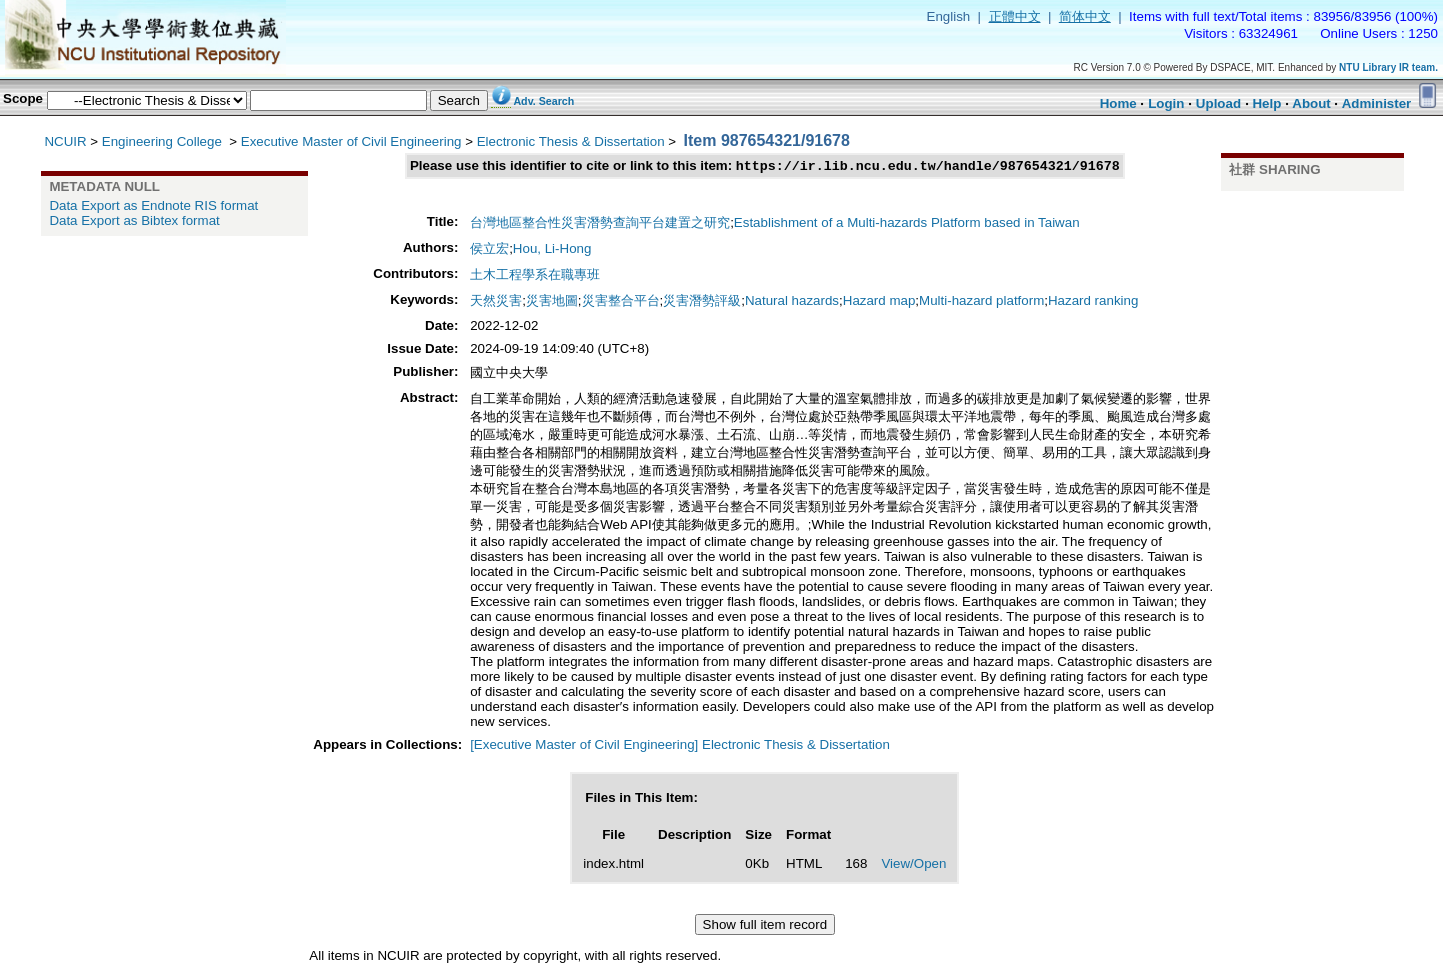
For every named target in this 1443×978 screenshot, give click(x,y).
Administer (1377, 103)
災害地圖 (552, 302)
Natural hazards (792, 302)
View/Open (913, 865)
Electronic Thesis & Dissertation (571, 141)
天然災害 (496, 302)
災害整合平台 (621, 302)
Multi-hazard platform (981, 302)
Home (1118, 103)
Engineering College (164, 141)
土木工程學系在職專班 (535, 276)
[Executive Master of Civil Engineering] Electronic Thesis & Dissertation (680, 746)
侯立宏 (489, 250)
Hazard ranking (1093, 302)
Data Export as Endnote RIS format (153, 205)
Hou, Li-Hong (552, 250)
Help (1266, 103)
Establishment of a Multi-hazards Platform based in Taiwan (907, 224)
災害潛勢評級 (702, 302)
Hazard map (879, 302)
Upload (1218, 103)
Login (1166, 103)
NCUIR (65, 141)
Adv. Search (543, 101)
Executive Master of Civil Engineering (351, 141)
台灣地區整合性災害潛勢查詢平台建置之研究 (600, 224)
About (1311, 103)
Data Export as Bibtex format (134, 220)
